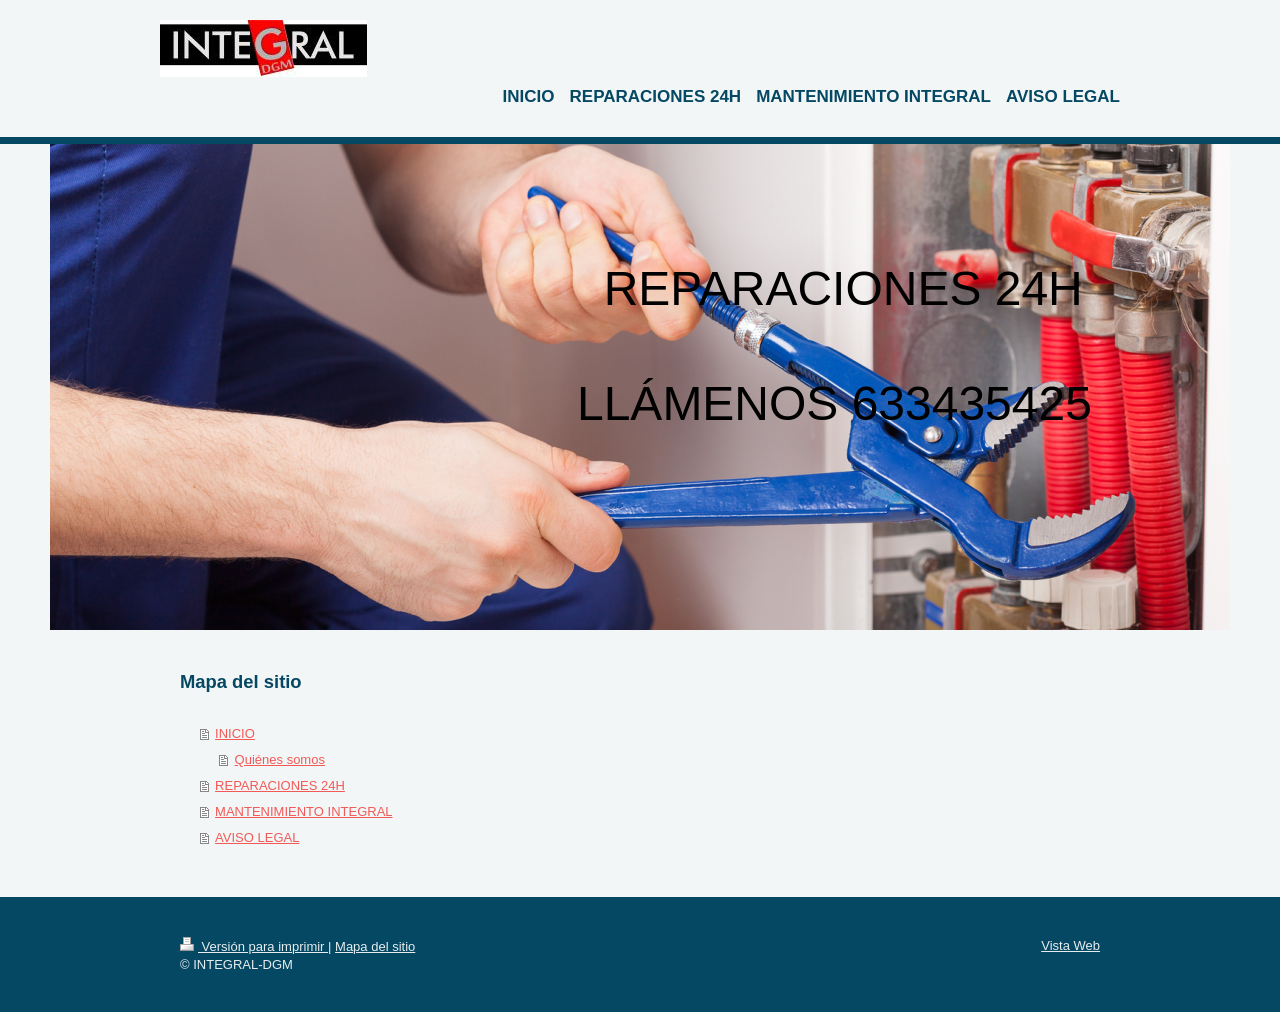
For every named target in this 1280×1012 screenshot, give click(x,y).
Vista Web (1070, 945)
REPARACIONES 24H (280, 785)
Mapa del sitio (375, 946)
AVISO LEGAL (257, 837)
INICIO (235, 733)
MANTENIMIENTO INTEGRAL (303, 811)
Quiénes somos (280, 759)
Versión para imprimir (254, 946)
